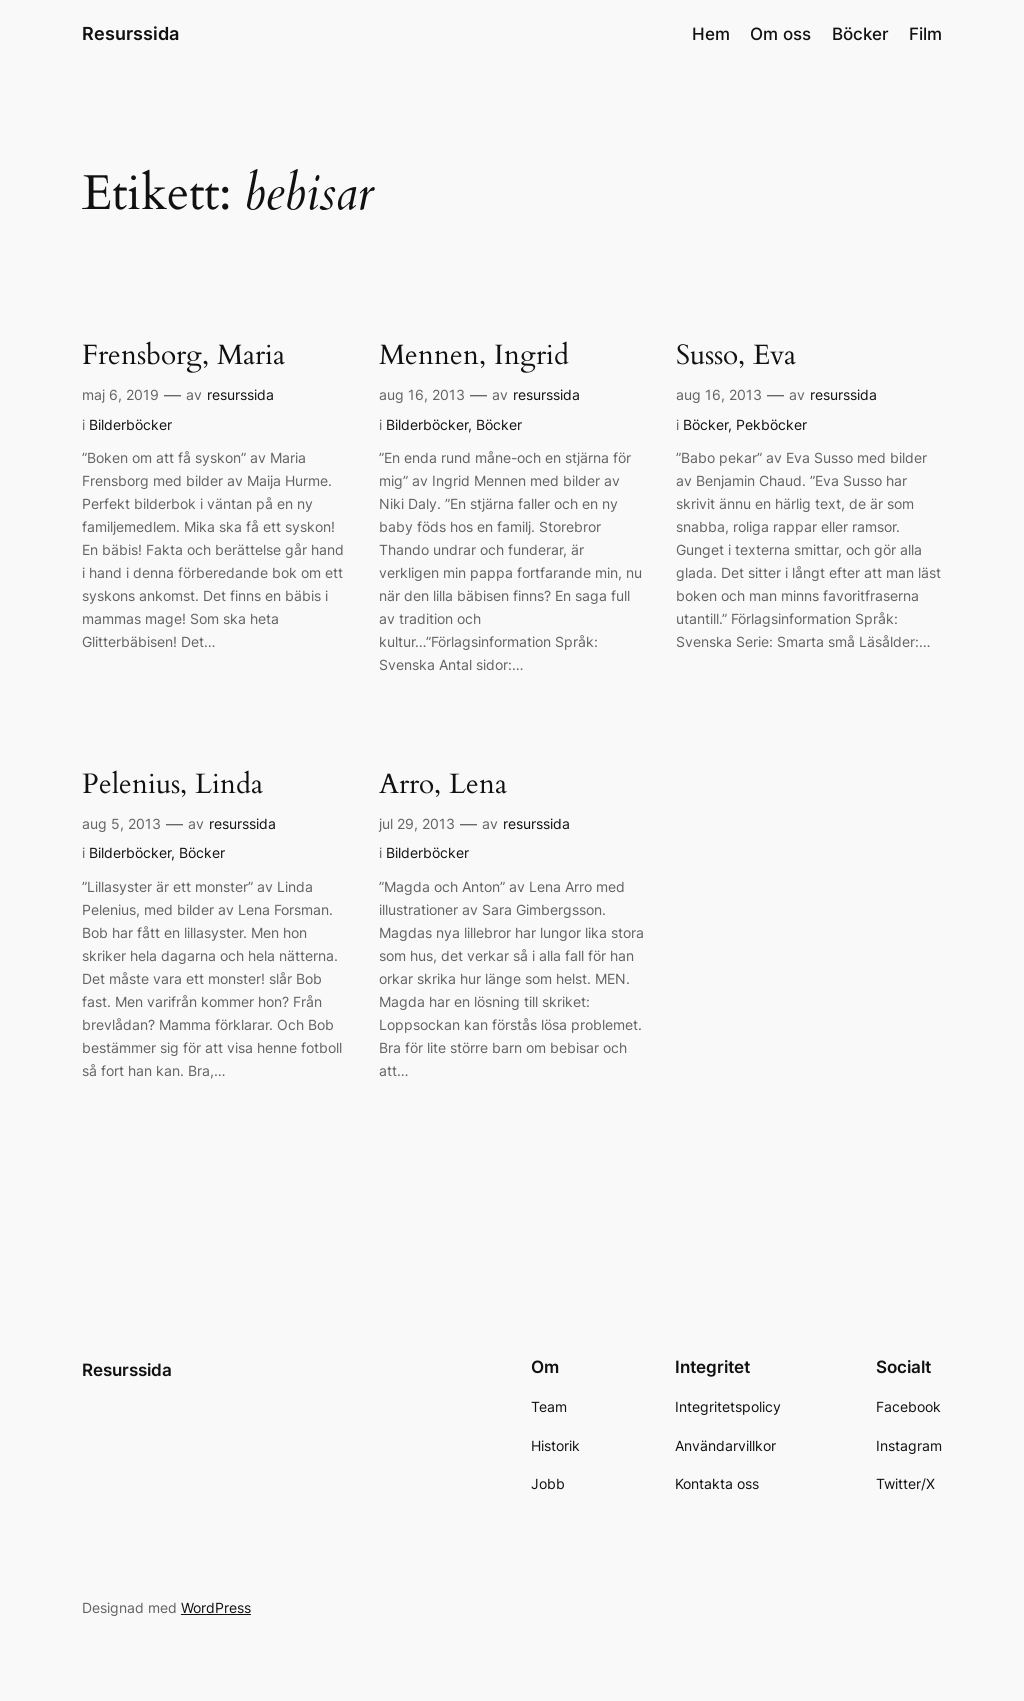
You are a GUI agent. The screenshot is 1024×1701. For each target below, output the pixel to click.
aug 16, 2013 (422, 394)
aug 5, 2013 (121, 823)
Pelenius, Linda (172, 784)
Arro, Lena (443, 784)
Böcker (499, 424)
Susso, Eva (736, 355)
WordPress (216, 1607)
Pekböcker (771, 424)
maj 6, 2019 (120, 394)
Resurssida (130, 33)
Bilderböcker (130, 424)
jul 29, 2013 (417, 823)
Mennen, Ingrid (474, 355)
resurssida (240, 394)
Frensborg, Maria (183, 355)
